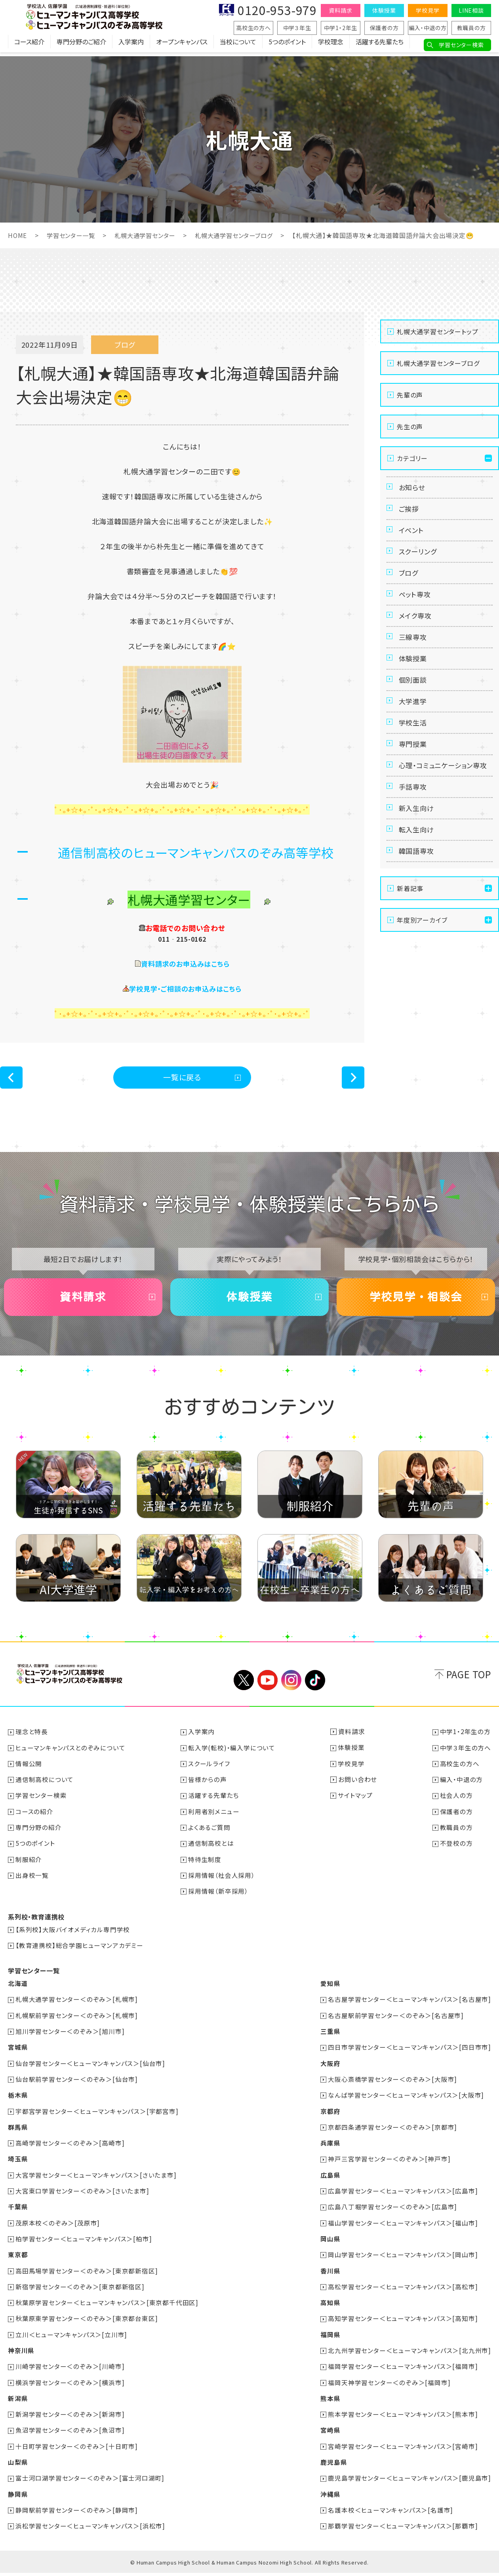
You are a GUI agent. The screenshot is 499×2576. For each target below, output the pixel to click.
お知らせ (413, 488)
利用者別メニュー (214, 1819)
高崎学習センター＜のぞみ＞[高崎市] (70, 2148)
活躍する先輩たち (380, 45)
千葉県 (18, 2212)
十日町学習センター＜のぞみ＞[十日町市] (77, 2449)
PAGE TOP (468, 1682)
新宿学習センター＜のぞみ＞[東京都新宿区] (80, 2291)
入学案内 (131, 45)
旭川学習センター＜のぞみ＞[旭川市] (70, 2038)
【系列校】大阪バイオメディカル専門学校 (73, 1936)
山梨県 (18, 2465)
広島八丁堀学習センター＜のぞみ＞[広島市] (392, 2212)
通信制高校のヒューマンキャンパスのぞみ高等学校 (195, 851)
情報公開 (29, 1771)
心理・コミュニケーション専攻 (442, 807)
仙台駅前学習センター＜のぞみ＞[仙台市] (77, 2085)
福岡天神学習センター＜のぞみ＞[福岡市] (389, 2386)
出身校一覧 (32, 1882)
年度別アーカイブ (422, 980)
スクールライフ (209, 1771)
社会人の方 (456, 1803)
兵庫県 (330, 2148)
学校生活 (414, 754)
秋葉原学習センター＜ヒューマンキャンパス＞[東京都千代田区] (107, 2307)
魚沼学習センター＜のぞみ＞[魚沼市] (70, 2434)
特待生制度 (205, 1867)
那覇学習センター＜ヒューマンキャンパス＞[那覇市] (403, 2529)
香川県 (330, 2275)
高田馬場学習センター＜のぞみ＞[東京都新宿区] (87, 2275)
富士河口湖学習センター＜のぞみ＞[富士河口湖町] (90, 2481)
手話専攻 (414, 837)
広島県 (330, 2180)
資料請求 (340, 10)
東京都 (18, 2259)
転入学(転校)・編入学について (232, 1756)
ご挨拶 (410, 512)
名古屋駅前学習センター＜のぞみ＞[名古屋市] (396, 2022)
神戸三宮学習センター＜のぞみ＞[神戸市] (389, 2164)
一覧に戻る (182, 1078)
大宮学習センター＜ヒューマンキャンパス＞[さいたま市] (96, 2180)
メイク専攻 (416, 633)
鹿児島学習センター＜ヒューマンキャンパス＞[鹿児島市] (409, 2481)
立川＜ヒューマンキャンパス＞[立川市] (72, 2339)
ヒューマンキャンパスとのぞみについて (71, 1756)
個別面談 (414, 706)
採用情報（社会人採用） (222, 1882)
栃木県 (18, 2101)
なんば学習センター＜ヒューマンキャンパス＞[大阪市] (406, 2101)
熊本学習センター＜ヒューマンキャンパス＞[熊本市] (403, 2418)
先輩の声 (410, 394)
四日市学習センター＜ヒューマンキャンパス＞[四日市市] (409, 2053)
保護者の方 (384, 28)
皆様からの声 (208, 1787)
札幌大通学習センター (150, 235)
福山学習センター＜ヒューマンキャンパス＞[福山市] (403, 2228)
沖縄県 (330, 2497)
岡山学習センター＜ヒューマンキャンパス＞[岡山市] (403, 2259)
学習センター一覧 (72, 235)
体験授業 (384, 10)
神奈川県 (21, 2354)
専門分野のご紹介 (81, 45)
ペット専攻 (416, 609)
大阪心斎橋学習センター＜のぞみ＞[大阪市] (392, 2085)
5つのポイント (287, 45)
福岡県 (330, 2339)
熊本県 (330, 2402)
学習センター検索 (461, 45)
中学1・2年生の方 (465, 1740)
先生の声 (410, 426)
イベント (412, 536)
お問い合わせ (357, 1787)
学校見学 (427, 10)
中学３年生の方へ (465, 1756)
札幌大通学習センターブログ (243, 235)
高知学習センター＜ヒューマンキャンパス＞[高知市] (403, 2323)
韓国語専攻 (417, 909)
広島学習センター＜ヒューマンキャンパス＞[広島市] (403, 2196)
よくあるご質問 (210, 1835)
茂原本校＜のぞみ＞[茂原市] (58, 2228)
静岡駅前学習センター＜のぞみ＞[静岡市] (77, 2513)
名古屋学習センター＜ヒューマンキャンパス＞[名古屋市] (409, 2006)
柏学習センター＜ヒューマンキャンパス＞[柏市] (84, 2244)
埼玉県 (18, 2164)
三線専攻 (414, 657)
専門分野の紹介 (39, 1835)
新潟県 (18, 2402)
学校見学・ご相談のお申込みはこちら (185, 988)
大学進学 (414, 730)
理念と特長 (32, 1740)
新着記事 (410, 948)
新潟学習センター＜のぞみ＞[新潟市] (70, 2418)
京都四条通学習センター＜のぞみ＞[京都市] (392, 2133)
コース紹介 (29, 45)
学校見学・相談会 (416, 1302)
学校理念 (330, 45)
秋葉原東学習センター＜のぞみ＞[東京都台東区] (87, 2323)
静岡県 (18, 2497)
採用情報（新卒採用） (219, 1898)
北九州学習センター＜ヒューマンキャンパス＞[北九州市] (409, 2354)
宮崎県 (330, 2434)
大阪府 (330, 2069)
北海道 (18, 1990)
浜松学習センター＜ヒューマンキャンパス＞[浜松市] (91, 2529)
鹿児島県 (333, 2465)
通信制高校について (45, 1787)
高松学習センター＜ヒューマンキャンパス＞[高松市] (403, 2291)
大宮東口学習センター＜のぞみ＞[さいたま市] (83, 2196)
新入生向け (417, 861)
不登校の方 (456, 1851)
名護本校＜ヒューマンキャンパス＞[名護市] (390, 2513)
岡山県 (330, 2244)
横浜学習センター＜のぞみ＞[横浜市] (70, 2386)
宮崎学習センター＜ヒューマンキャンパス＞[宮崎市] (403, 2449)
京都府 (330, 2117)
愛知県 (330, 1990)
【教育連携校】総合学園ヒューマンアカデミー (80, 1952)
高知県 (330, 2307)
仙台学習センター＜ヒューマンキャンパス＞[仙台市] (91, 2069)
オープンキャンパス (182, 45)
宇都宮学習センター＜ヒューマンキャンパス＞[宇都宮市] (97, 2117)
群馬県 (18, 2133)
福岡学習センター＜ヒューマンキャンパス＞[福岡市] (403, 2370)
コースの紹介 (35, 1819)
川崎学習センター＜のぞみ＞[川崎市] (70, 2370)
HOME (17, 235)
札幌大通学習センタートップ (437, 331)
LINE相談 (471, 10)
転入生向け (417, 885)
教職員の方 (471, 28)
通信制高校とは (211, 1851)
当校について (238, 45)
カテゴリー (412, 458)
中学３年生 (297, 28)
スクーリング (419, 561)
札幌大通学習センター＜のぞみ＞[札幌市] (77, 2006)
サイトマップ (355, 1803)
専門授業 (414, 778)
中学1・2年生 (341, 28)
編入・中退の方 (428, 28)
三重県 (330, 2038)
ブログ (409, 585)
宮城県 (18, 2053)
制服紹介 (29, 1867)
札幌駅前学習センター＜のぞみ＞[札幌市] (77, 2022)
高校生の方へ (253, 28)
